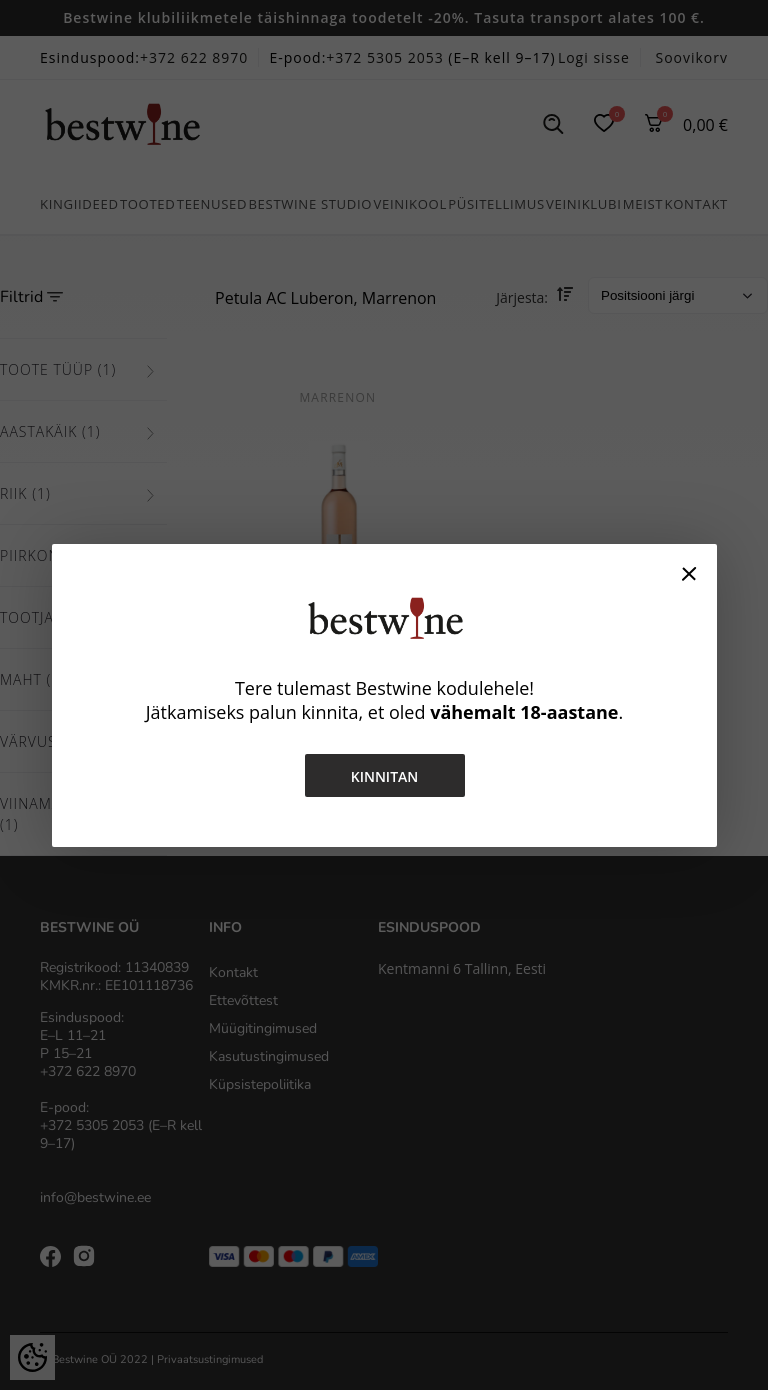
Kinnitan (384, 776)
